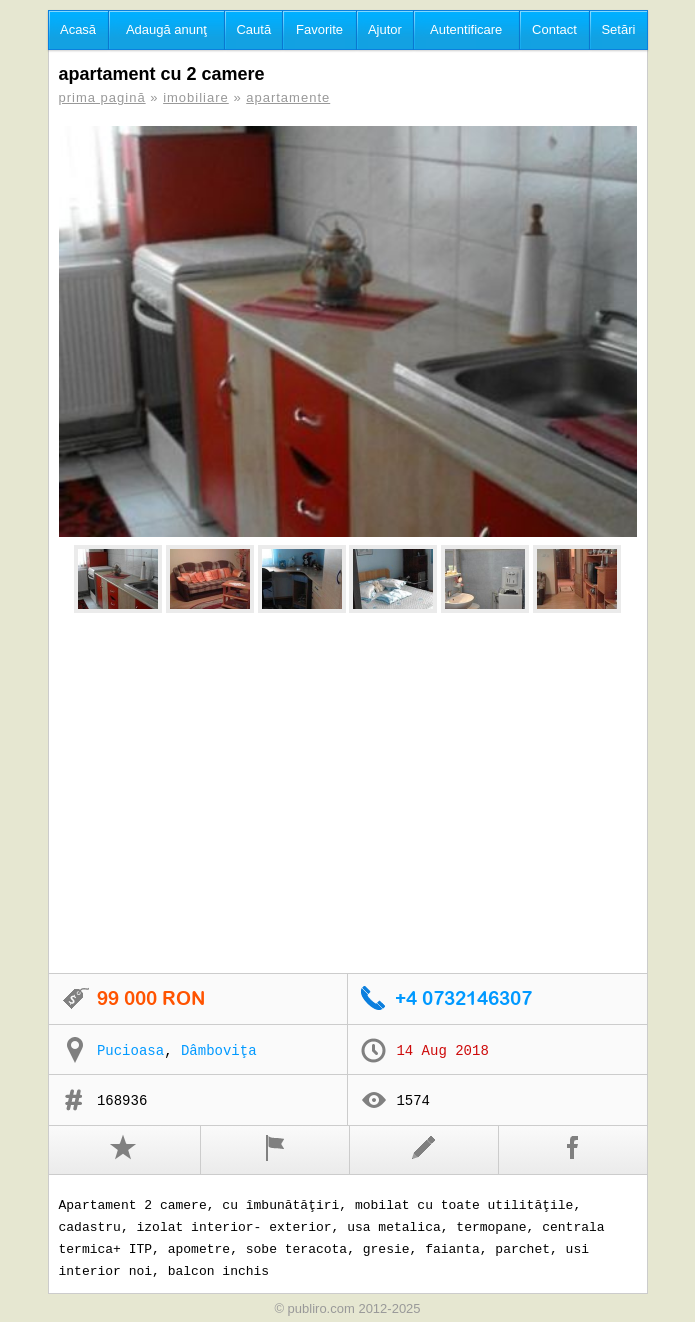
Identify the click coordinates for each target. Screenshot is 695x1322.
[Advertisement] (348, 794)
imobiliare (196, 97)
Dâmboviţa (219, 1051)
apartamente (288, 97)
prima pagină (102, 97)
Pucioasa (130, 1051)
